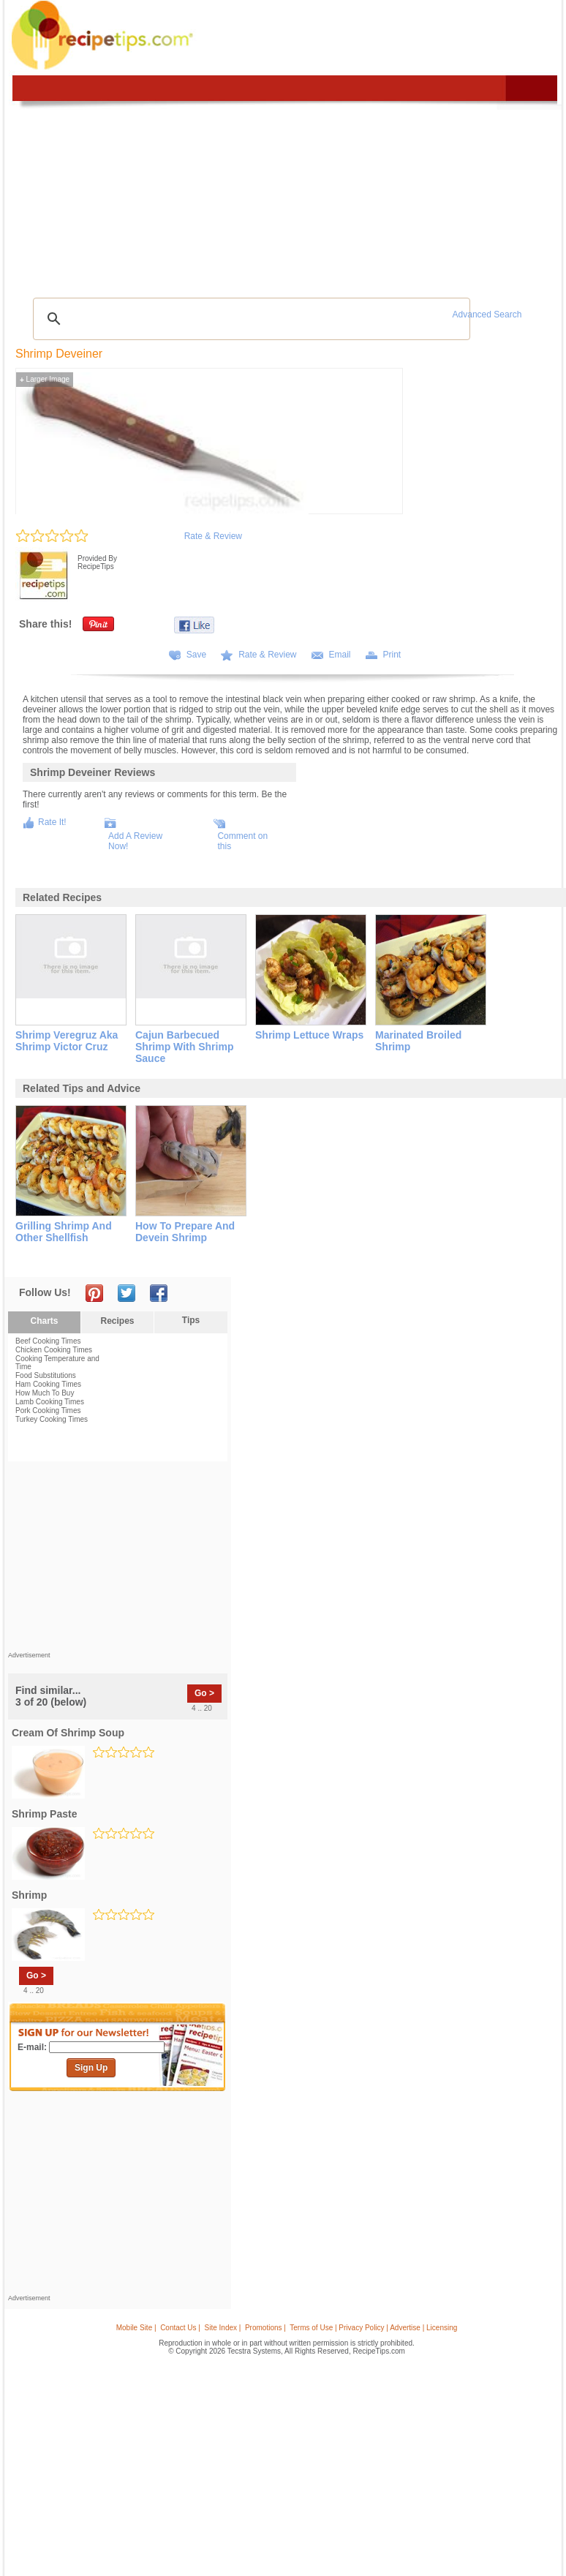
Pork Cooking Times (47, 1410)
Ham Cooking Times (48, 1384)
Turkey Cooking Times (51, 1419)
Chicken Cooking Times (53, 1350)
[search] (249, 319)
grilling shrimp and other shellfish (63, 1231)
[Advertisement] (117, 1560)
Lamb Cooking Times (49, 1402)
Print (392, 654)
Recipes (117, 1321)
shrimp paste (44, 1814)
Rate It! (52, 822)
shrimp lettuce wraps (309, 1035)
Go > (204, 1693)
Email (340, 654)
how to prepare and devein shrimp (185, 1231)
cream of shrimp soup (68, 1733)
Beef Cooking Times (48, 1341)
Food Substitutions (45, 1375)
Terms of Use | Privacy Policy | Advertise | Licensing (373, 2328)
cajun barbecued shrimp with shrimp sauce (184, 1046)
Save (196, 654)
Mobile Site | (136, 2328)
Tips (191, 1320)
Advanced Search (487, 314)
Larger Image (44, 379)
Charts (44, 1321)
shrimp (29, 1895)
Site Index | (223, 2328)
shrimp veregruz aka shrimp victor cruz (66, 1040)
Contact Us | (180, 2328)
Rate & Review (213, 536)
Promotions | (265, 2328)
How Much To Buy (44, 1393)
